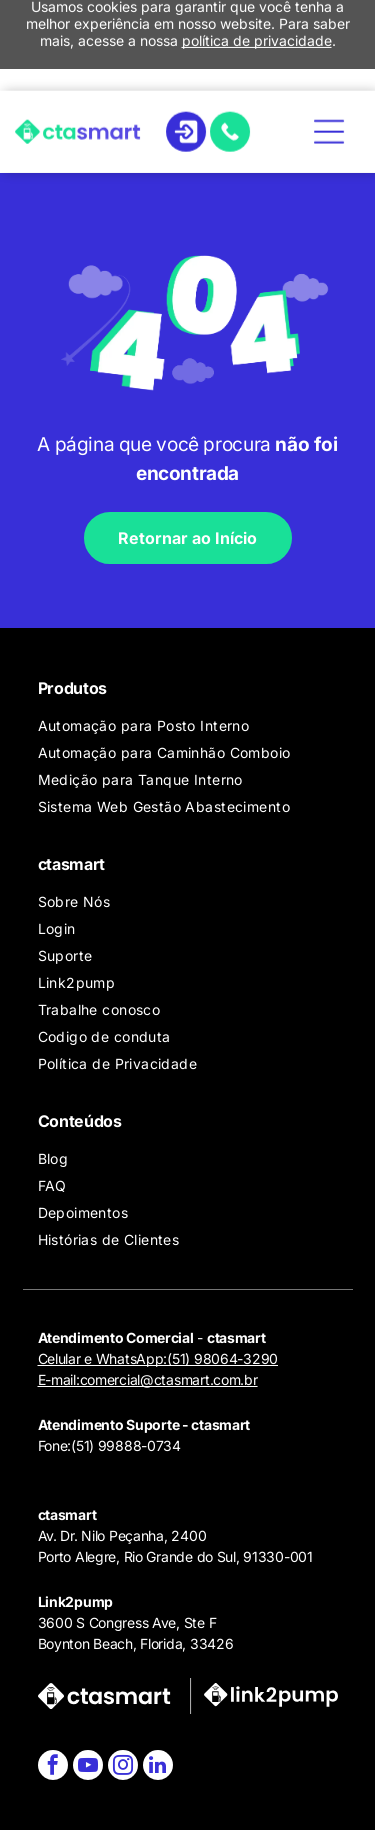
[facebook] (53, 1767)
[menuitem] (195, 725)
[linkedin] (158, 1767)
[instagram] (123, 1767)
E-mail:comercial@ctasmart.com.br (148, 1379)
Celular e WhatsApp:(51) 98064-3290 (158, 1358)
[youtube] (88, 1767)
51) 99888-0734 (128, 1445)
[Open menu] (329, 47)
